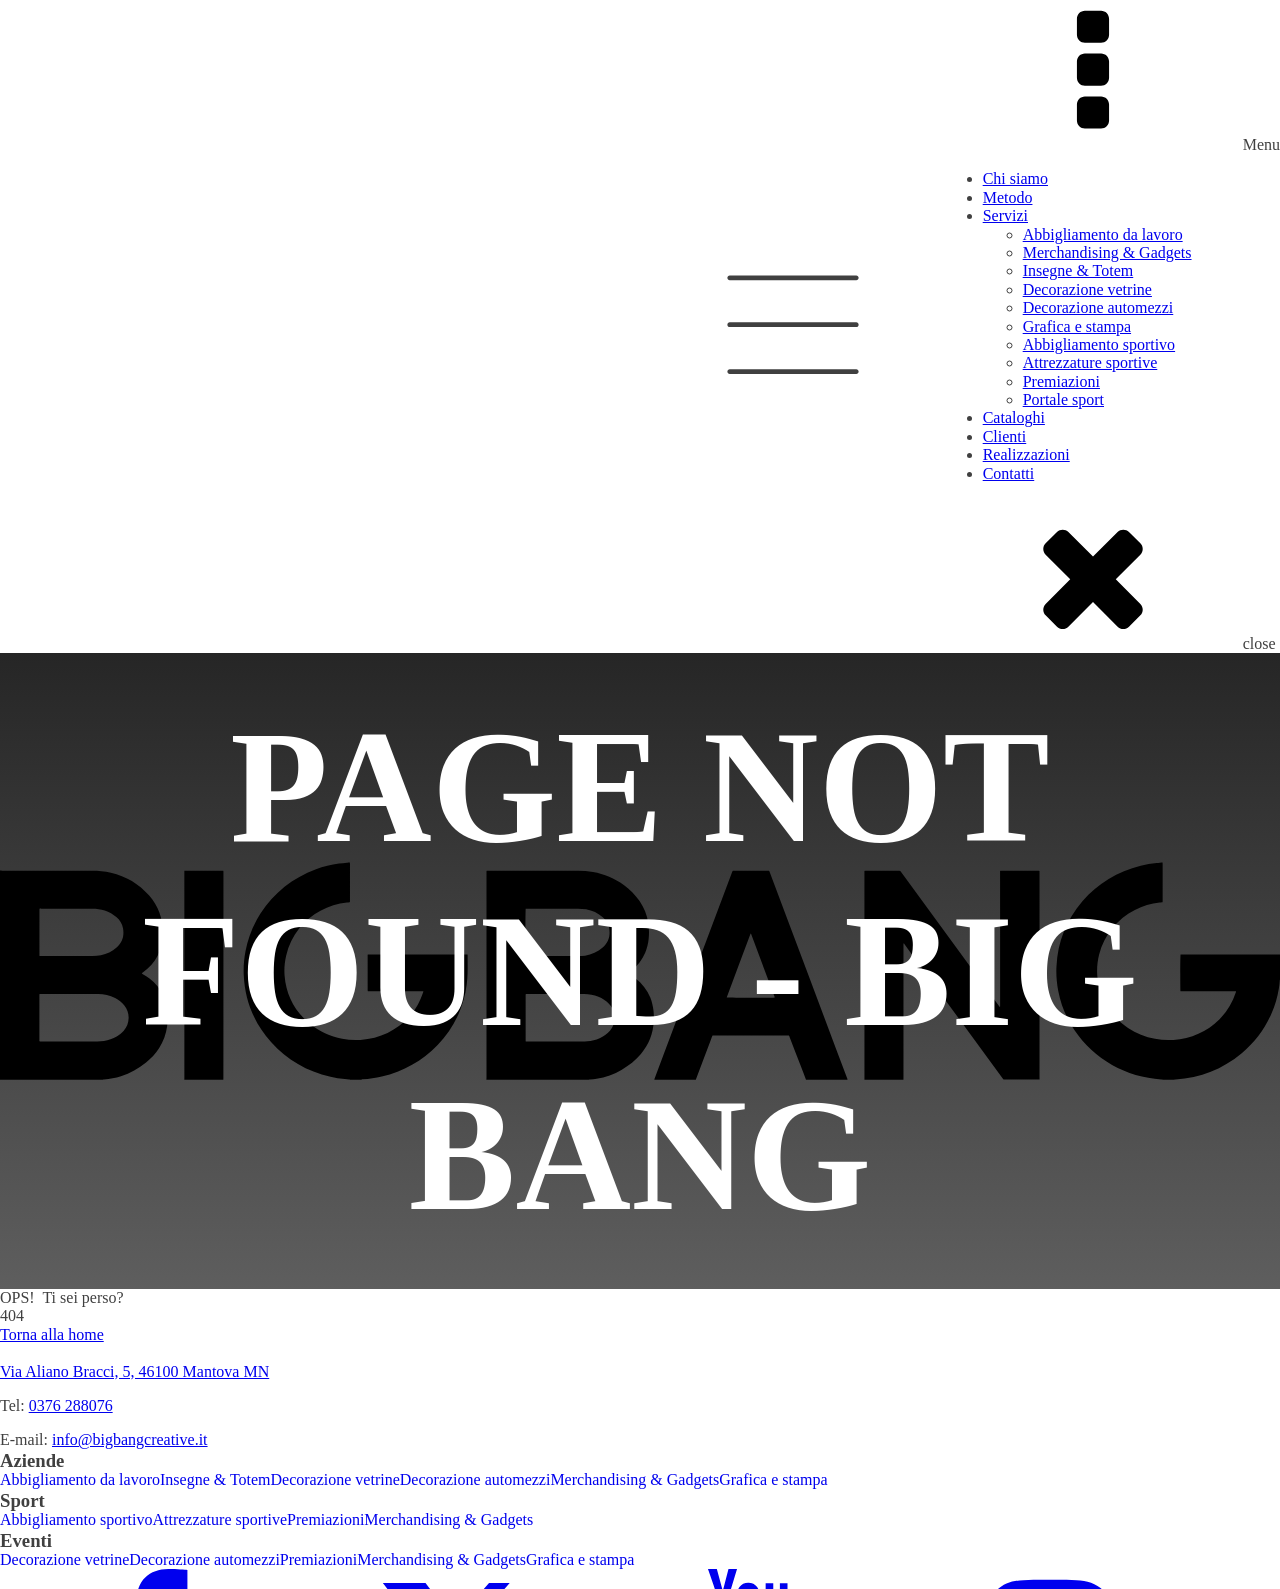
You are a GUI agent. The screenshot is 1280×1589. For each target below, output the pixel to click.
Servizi (1005, 215)
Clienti (1005, 436)
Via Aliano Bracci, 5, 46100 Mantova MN (134, 1371)
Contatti (1009, 473)
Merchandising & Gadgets (1107, 252)
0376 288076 (71, 1405)
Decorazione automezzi (1098, 307)
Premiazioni (1061, 381)
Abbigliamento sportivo (1099, 344)
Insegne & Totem (1078, 270)
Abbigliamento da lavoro (1103, 234)
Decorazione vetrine (1087, 289)
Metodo (1008, 197)
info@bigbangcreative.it (130, 1439)
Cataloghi (1014, 417)
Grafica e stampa (1077, 326)
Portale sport (1063, 399)
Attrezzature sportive (1090, 362)
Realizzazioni (1026, 454)
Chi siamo (1015, 178)
